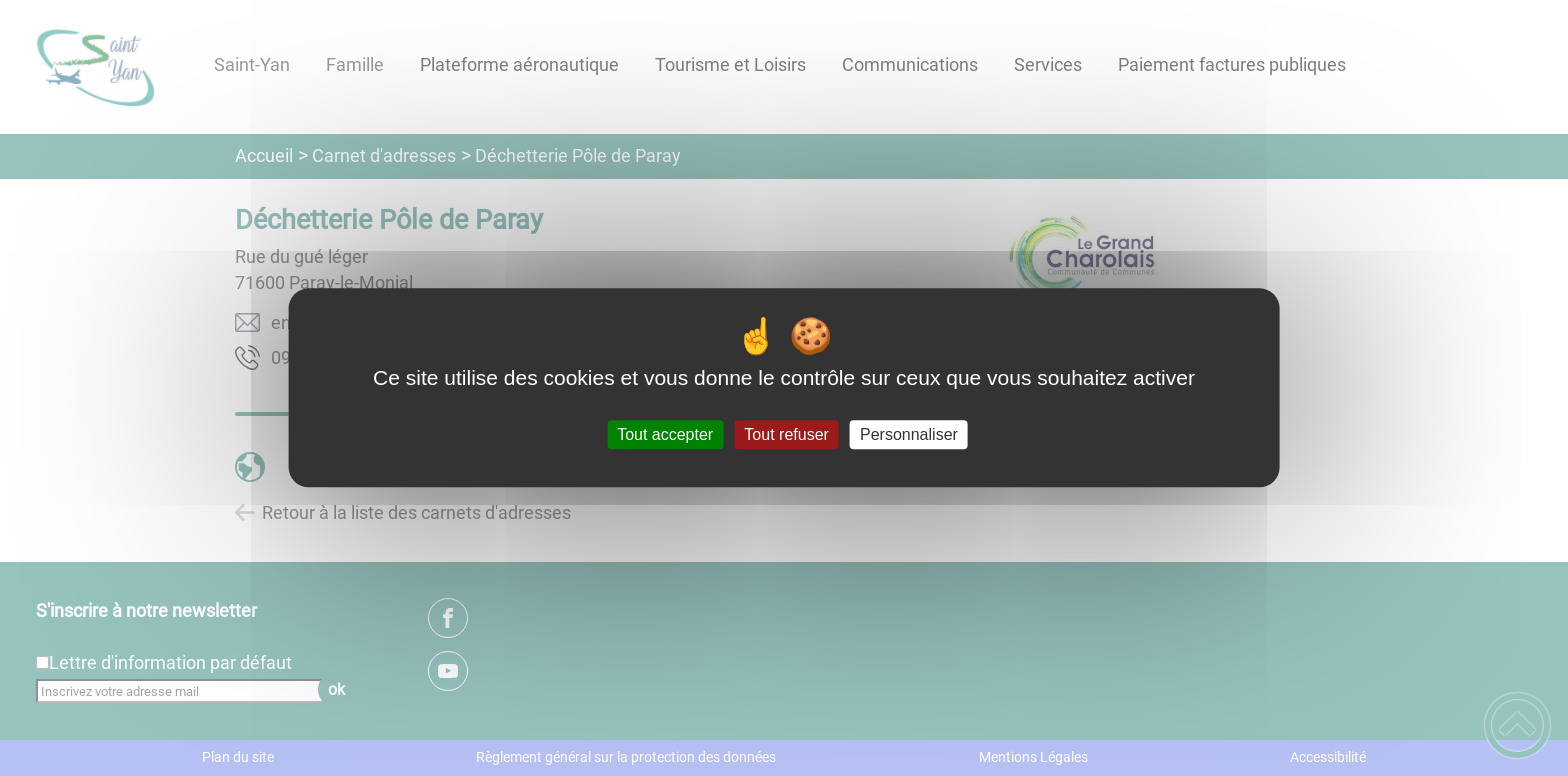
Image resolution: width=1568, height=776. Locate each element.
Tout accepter (665, 434)
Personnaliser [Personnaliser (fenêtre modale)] (909, 434)
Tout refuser (786, 434)
